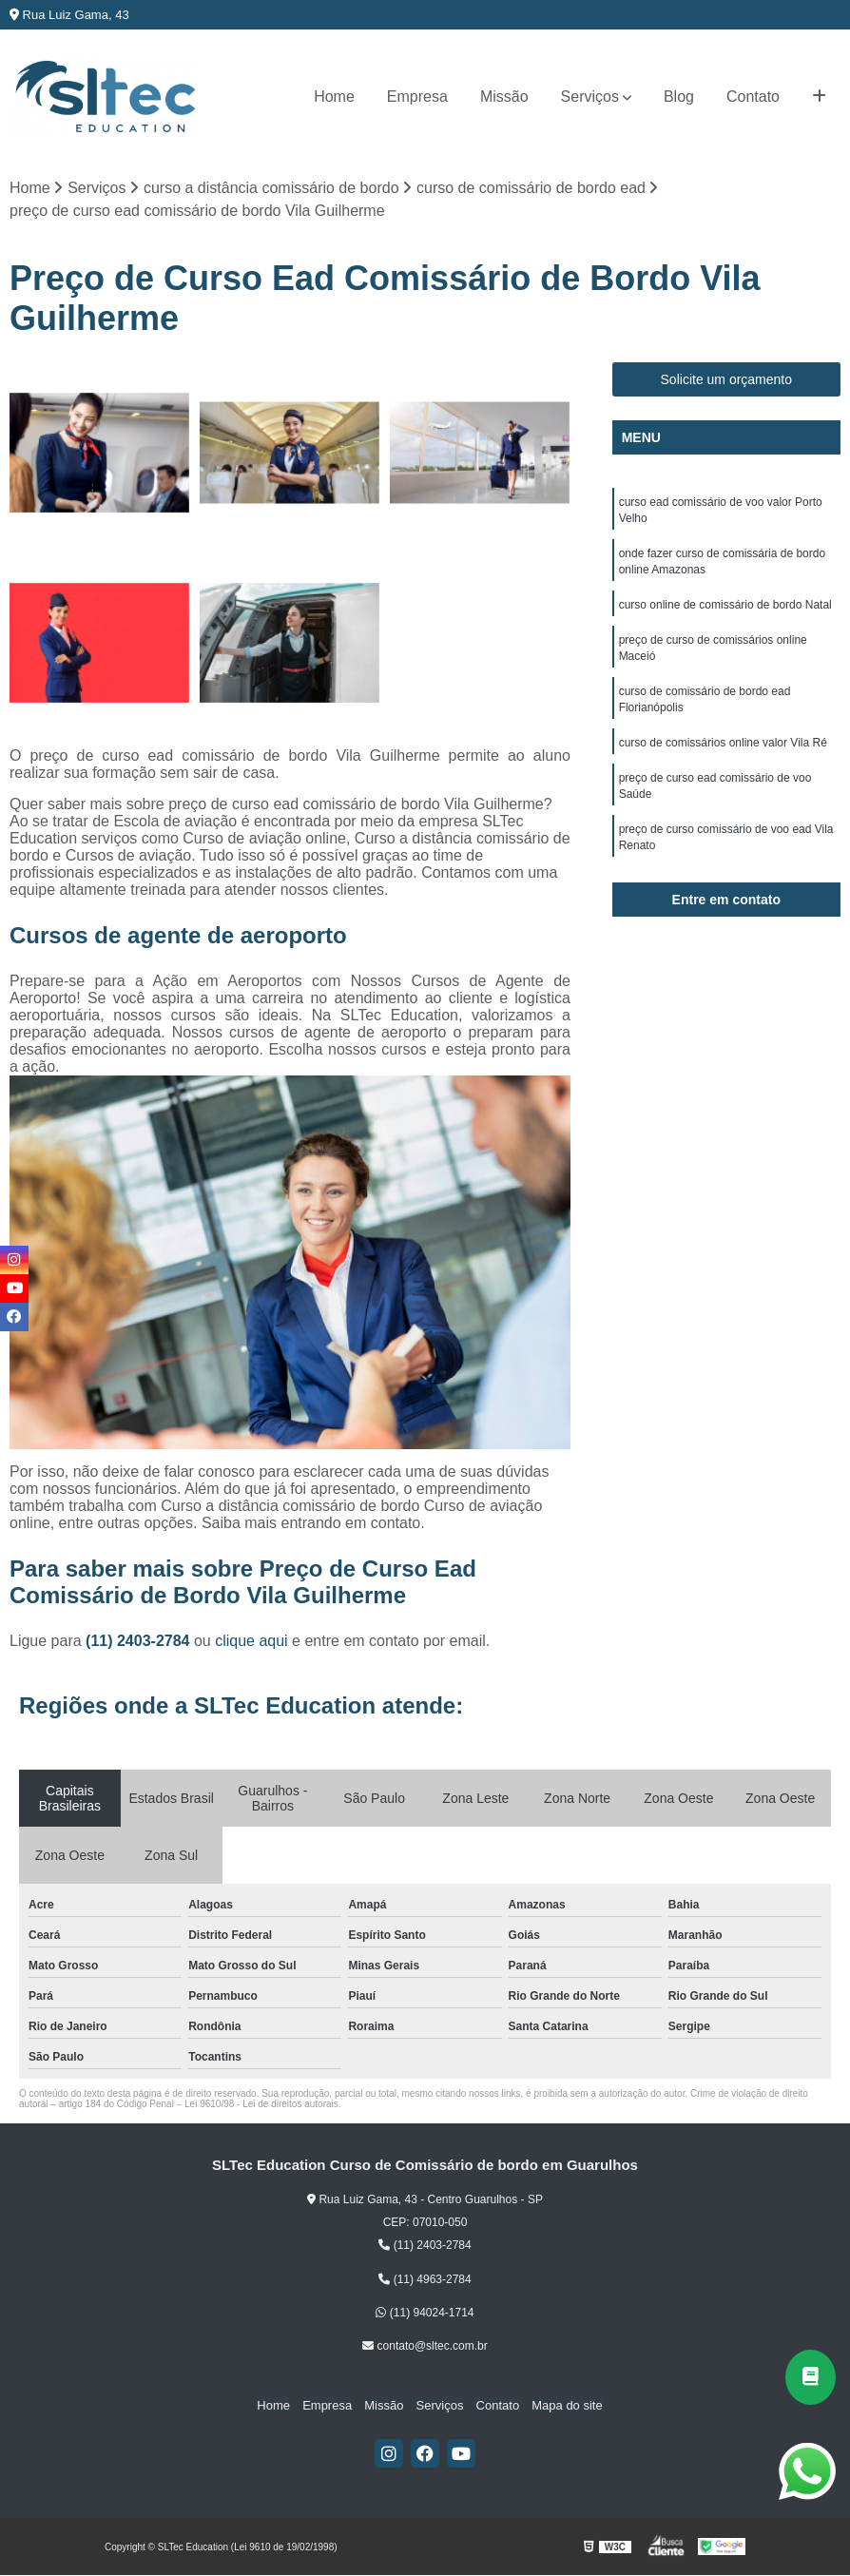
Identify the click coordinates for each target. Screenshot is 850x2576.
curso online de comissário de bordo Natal (725, 609)
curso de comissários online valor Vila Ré (723, 752)
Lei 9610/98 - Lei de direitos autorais (261, 2105)
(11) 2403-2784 (140, 1642)
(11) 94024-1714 (424, 2313)
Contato (753, 96)
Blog (679, 96)
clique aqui (251, 1642)
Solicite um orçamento (727, 380)
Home (334, 96)
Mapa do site (559, 2405)
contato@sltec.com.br (425, 2346)
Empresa (417, 96)
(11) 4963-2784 (424, 2280)
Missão (504, 96)
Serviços (590, 96)
